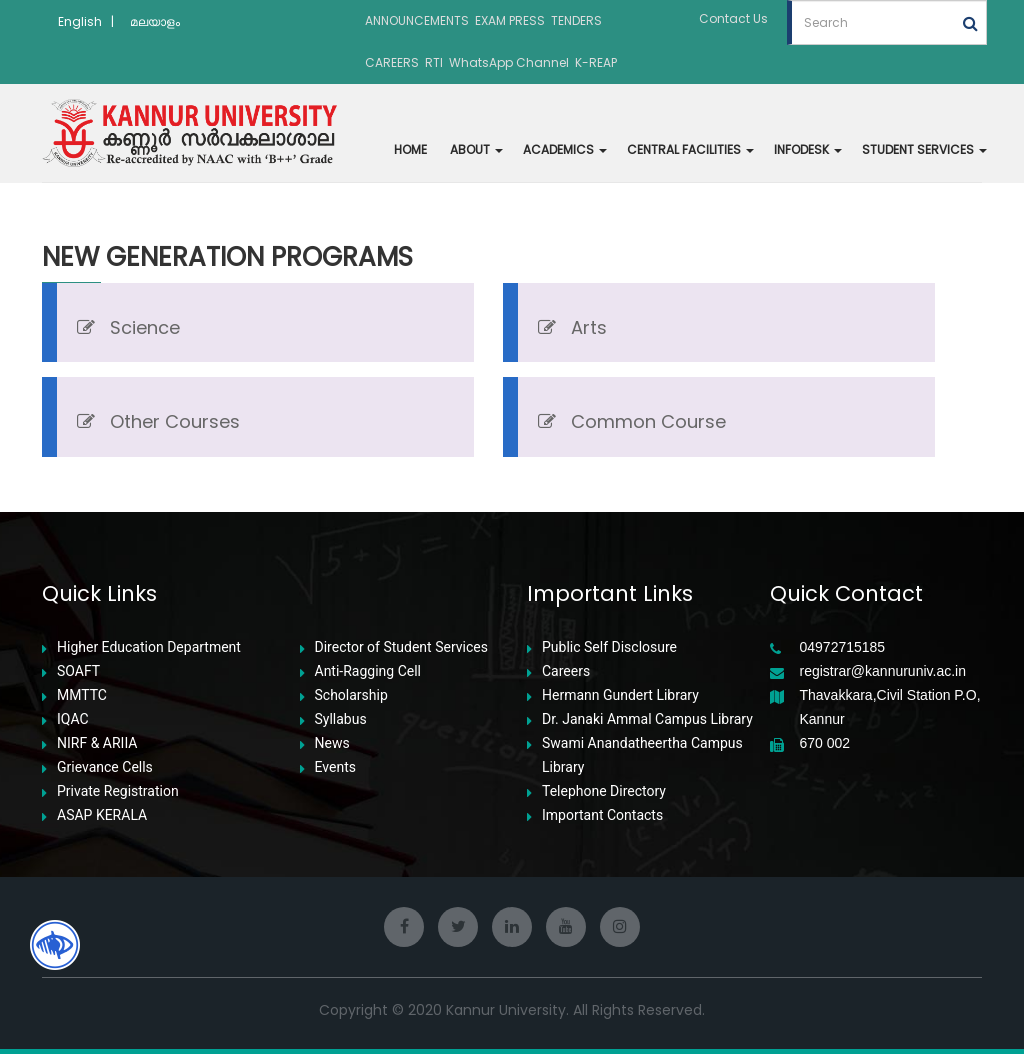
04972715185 (843, 647)
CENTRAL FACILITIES (690, 149)
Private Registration (118, 791)
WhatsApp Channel (509, 62)
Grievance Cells (105, 767)
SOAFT (78, 671)
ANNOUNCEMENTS (417, 20)
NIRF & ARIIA (97, 743)
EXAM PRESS (510, 20)
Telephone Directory (604, 791)
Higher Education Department (149, 647)
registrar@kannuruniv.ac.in (883, 671)
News (332, 743)
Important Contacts (602, 815)
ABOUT (476, 149)
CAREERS (392, 62)
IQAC (73, 719)
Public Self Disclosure (609, 647)
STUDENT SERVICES (924, 149)
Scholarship (351, 695)
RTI (434, 62)
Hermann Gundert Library (620, 695)
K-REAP (596, 62)
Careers (566, 671)
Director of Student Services (401, 647)
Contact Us (733, 18)
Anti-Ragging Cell (368, 671)
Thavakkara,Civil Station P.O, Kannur (890, 707)
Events (335, 767)
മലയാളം (155, 21)
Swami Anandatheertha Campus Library (642, 755)
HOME (410, 149)
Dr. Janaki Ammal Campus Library (647, 719)
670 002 (825, 743)
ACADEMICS (565, 149)
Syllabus (341, 719)
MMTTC (82, 695)
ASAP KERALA (102, 815)
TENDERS (576, 20)
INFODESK (808, 149)
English (80, 21)
